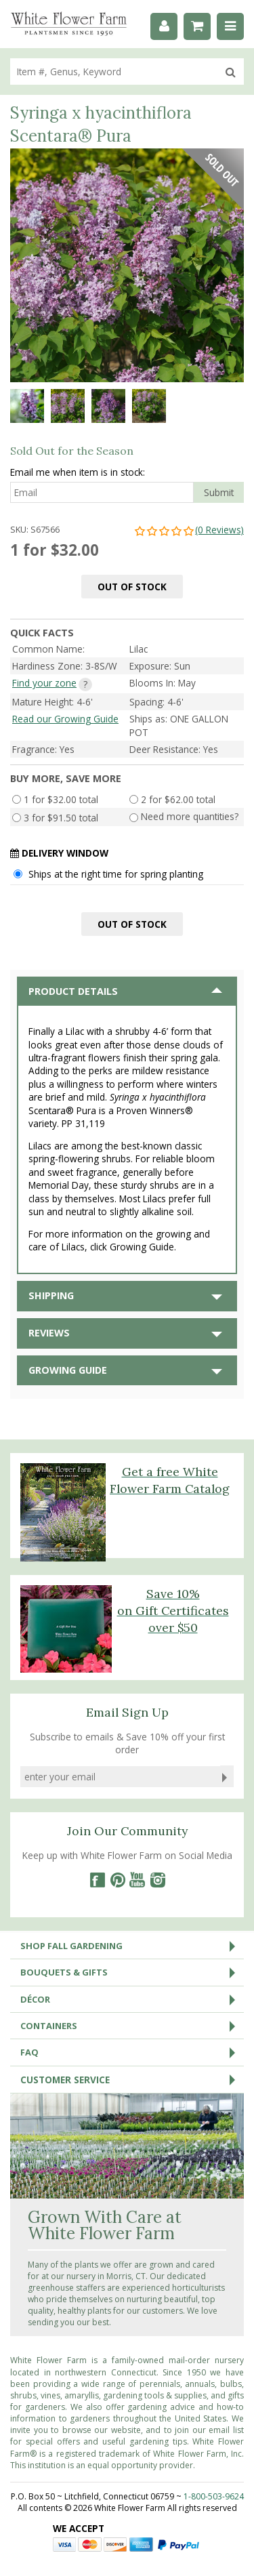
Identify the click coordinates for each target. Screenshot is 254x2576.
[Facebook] (97, 1880)
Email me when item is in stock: (77, 472)
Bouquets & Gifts (132, 1972)
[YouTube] (137, 1880)
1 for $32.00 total (61, 799)
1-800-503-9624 (214, 2496)
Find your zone (44, 682)
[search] (113, 71)
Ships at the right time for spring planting (115, 873)
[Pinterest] (117, 1880)
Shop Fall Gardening (132, 1946)
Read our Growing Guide (65, 718)
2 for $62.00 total (178, 799)
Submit (219, 492)
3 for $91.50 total (61, 817)
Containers (132, 2026)
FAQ (132, 2052)
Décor (132, 1999)
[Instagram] (158, 1880)
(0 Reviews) (188, 529)
